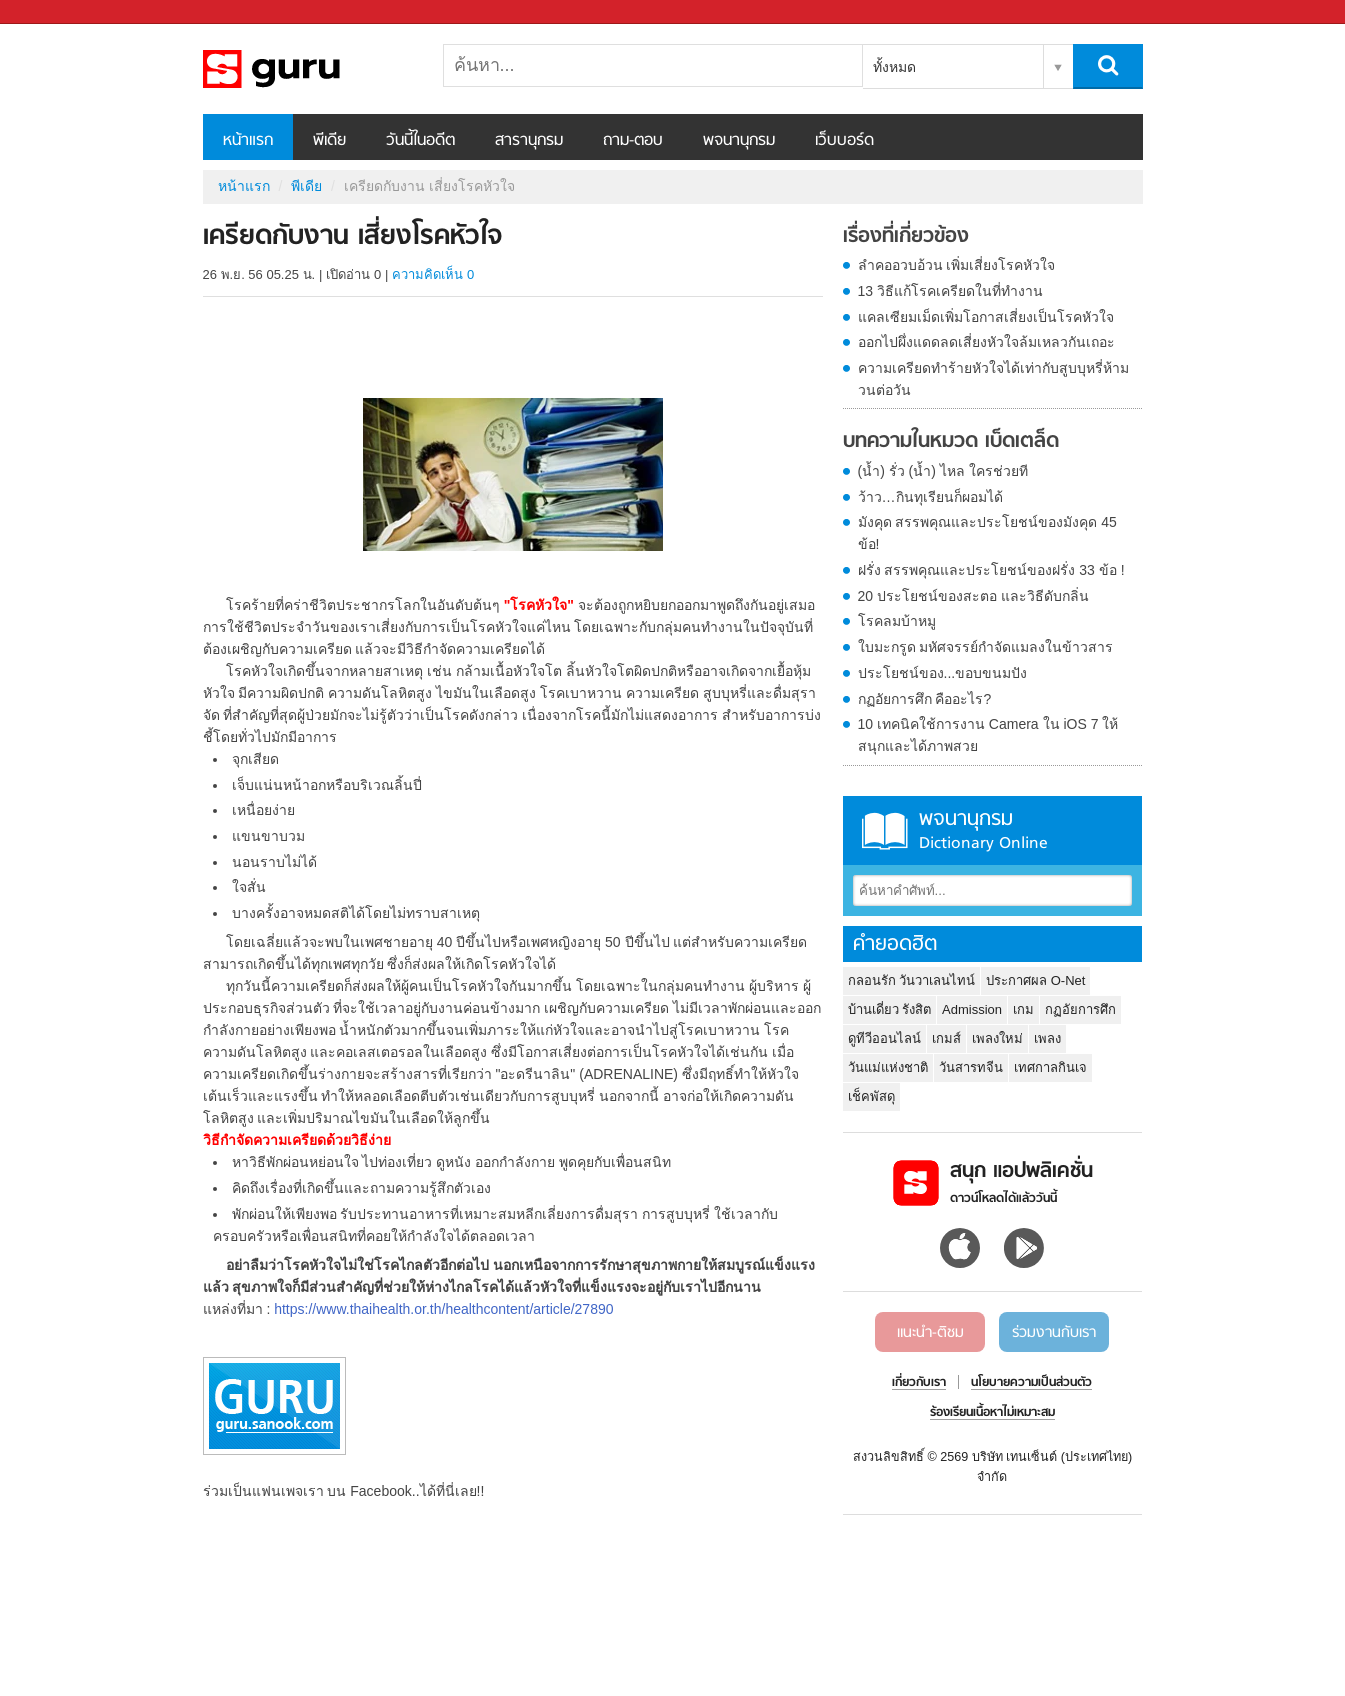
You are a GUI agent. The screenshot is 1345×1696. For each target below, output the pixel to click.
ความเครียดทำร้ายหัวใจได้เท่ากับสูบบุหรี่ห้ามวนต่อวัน (993, 379)
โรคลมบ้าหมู (897, 621)
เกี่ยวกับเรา (919, 1383)
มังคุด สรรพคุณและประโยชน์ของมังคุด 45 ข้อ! (987, 533)
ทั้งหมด (894, 67)
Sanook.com (60, 12)
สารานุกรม (529, 141)
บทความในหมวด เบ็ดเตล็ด (951, 442)
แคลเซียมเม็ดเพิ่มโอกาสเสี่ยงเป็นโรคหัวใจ (986, 317)
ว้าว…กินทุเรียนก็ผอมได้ (930, 497)
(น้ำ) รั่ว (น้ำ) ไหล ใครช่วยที (943, 471)
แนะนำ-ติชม (930, 1333)
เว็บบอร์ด (844, 141)
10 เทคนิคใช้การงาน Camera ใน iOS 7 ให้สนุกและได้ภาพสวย (988, 735)
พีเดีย (329, 141)
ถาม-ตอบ (633, 141)
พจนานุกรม (739, 141)
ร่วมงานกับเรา (1054, 1333)
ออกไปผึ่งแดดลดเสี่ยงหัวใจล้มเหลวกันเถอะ (986, 342)
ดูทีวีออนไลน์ (884, 1038)
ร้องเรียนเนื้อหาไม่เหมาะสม (992, 1413)
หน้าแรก (248, 141)
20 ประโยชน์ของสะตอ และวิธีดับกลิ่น (973, 596)
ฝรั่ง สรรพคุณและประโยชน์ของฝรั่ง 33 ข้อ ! (991, 570)
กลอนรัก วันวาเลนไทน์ (912, 980)
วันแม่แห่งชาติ (888, 1067)
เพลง (1047, 1038)
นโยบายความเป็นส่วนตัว (1031, 1383)
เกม (1023, 1009)
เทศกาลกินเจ (1050, 1067)
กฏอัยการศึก (1080, 1009)
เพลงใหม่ (997, 1038)
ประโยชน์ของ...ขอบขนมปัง (943, 673)
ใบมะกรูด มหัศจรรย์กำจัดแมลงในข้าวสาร (986, 647)
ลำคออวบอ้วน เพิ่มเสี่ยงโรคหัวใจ (957, 265)
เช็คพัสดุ (871, 1096)
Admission (972, 1009)
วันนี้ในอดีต (420, 141)
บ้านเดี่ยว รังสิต (890, 1009)
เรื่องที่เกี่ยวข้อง (906, 237)
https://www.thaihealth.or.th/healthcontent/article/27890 (443, 1309)
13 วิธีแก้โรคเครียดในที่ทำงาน (950, 291)
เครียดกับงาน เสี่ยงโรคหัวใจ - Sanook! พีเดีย (308, 69)
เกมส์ (946, 1038)
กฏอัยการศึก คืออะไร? (925, 699)
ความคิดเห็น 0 (433, 274)
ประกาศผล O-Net (1035, 980)
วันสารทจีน (971, 1067)
